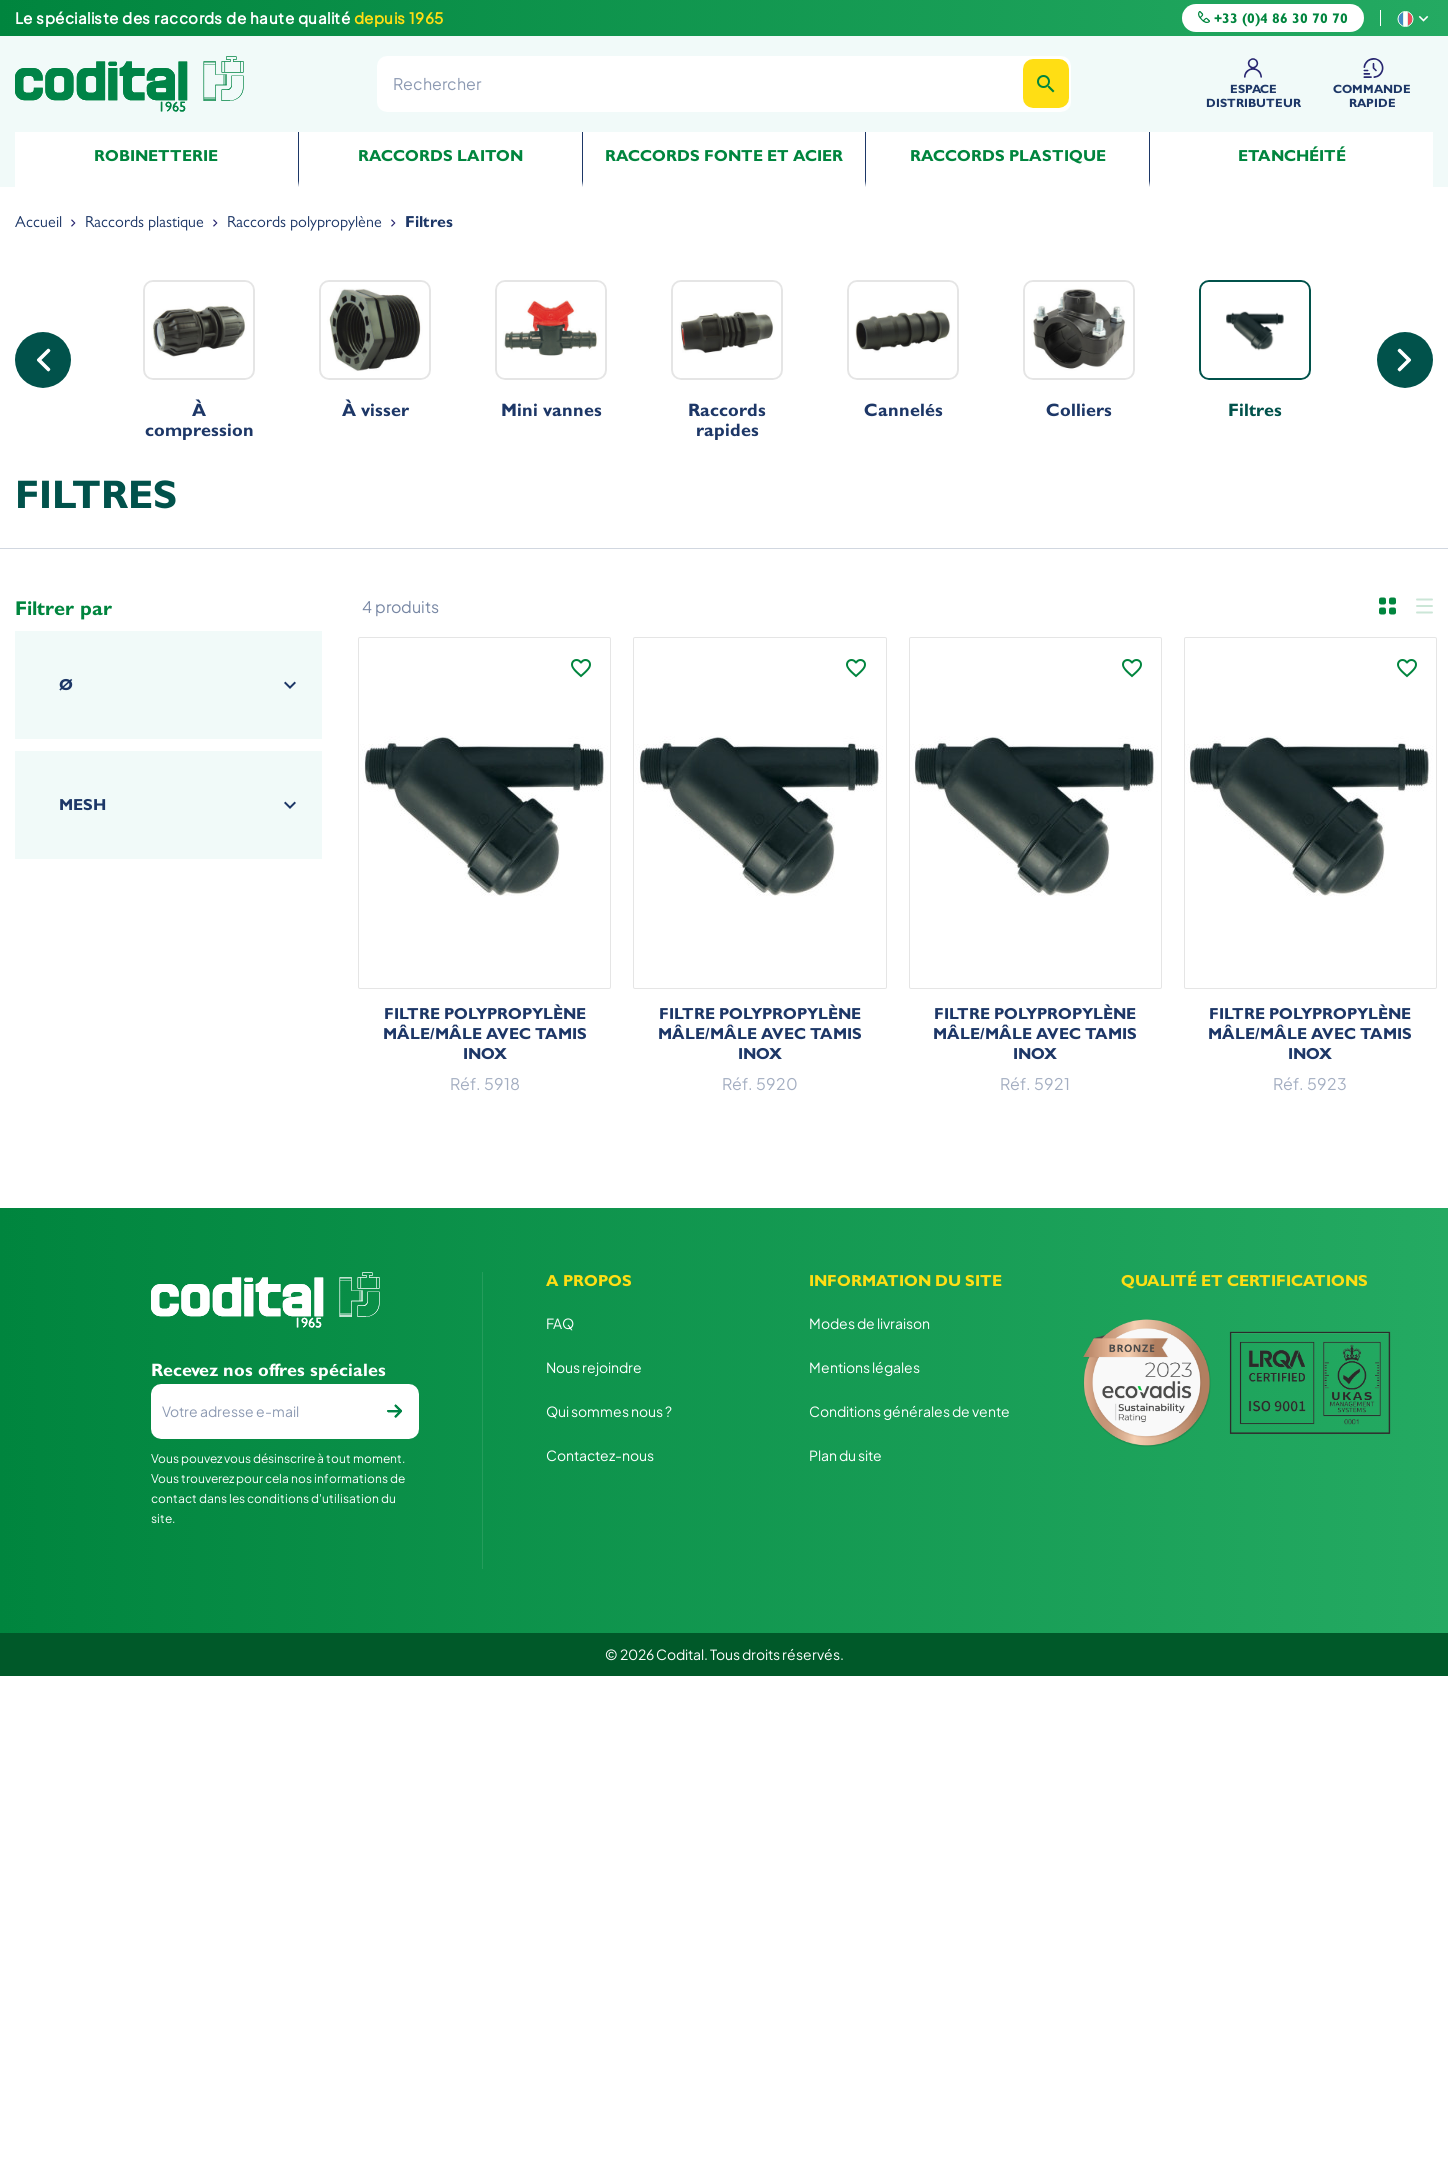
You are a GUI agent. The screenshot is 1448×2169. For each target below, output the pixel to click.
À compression (199, 360)
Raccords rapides (727, 360)
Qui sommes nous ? (609, 1411)
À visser (375, 350)
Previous (43, 360)
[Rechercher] (724, 83)
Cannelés (903, 350)
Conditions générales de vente (909, 1411)
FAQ (560, 1323)
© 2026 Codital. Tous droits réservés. (724, 1654)
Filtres (1255, 350)
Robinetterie (156, 155)
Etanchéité (1292, 155)
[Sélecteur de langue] (1415, 17)
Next (1405, 360)
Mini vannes (551, 350)
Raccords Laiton (440, 155)
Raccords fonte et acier (724, 155)
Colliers (1079, 350)
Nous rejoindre (594, 1367)
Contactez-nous (600, 1455)
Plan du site (845, 1455)
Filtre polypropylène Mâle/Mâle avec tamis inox (485, 1033)
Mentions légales (864, 1367)
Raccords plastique (1008, 155)
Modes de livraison (869, 1323)
